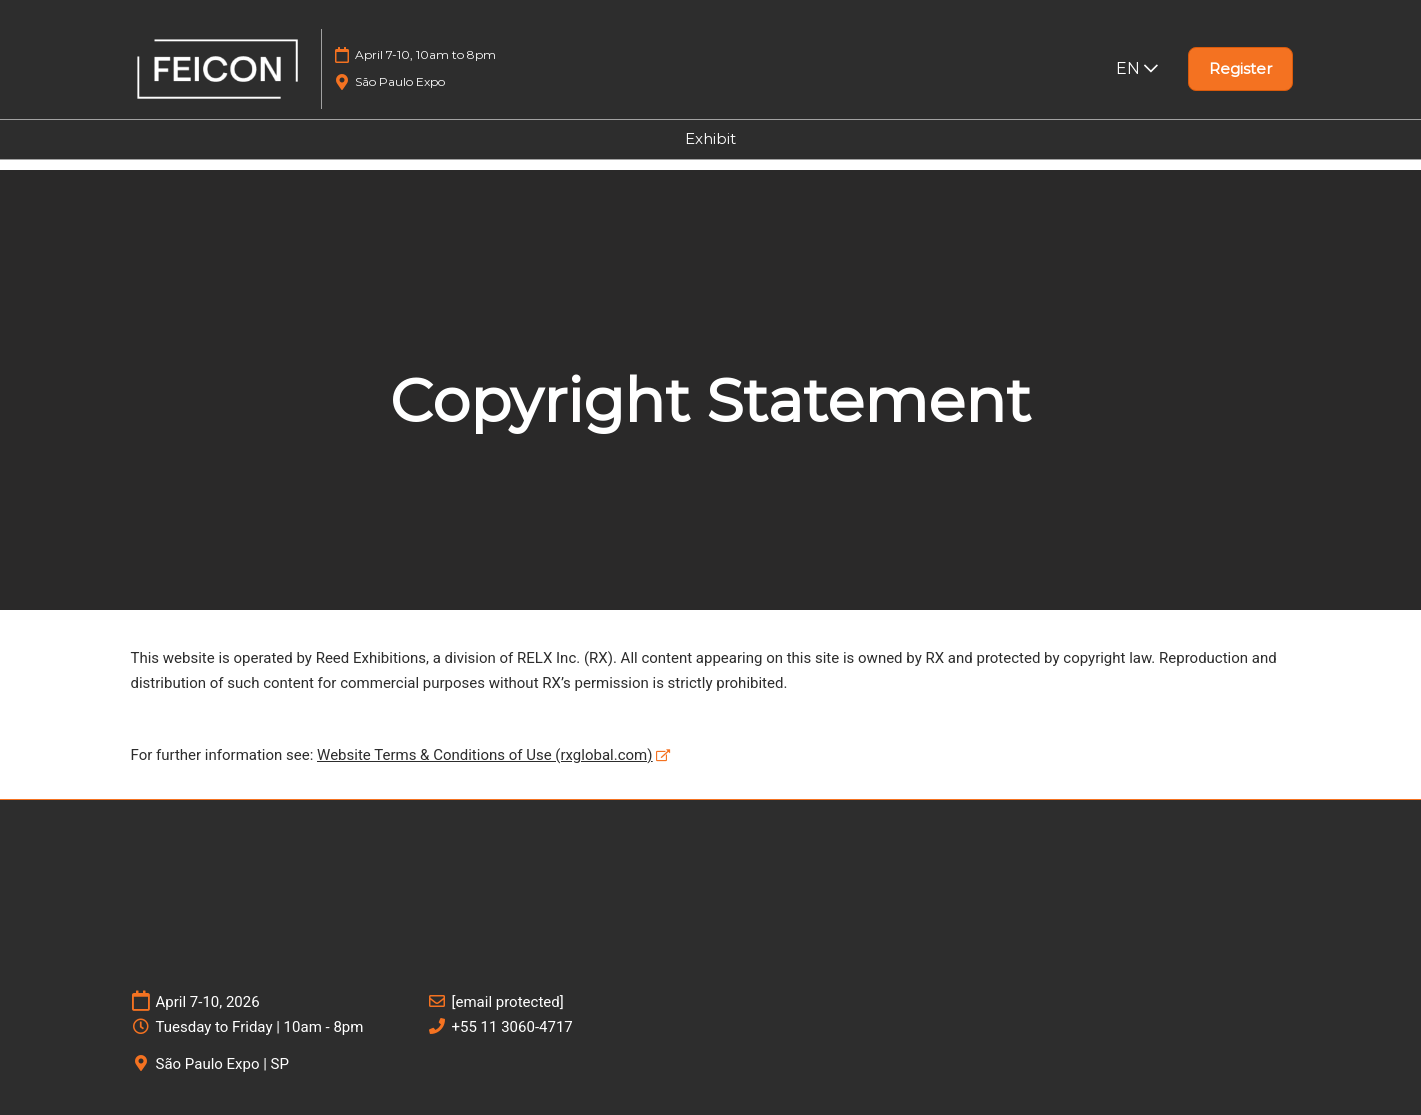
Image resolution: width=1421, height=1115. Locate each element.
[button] (1240, 69)
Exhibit (710, 138)
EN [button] (1137, 68)
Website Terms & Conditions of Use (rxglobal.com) (484, 755)
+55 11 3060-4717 (512, 1027)
